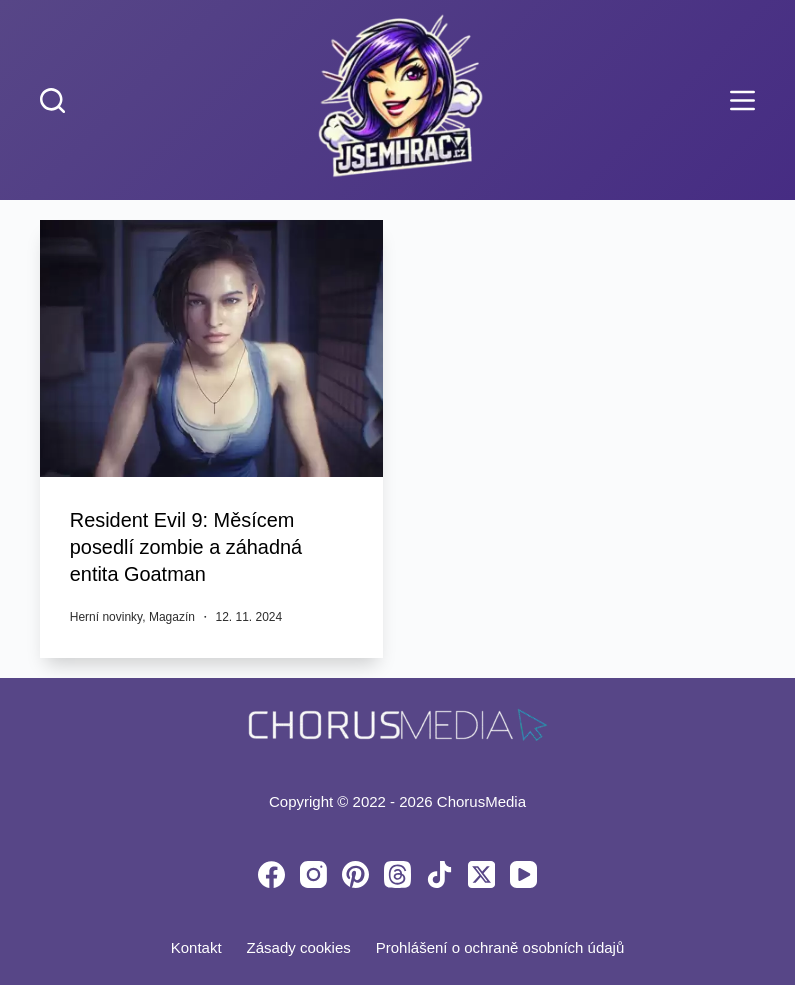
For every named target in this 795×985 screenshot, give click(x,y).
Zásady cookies (299, 945)
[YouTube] (523, 872)
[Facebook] (271, 872)
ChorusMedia (481, 798)
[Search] (52, 100)
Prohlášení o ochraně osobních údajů (500, 945)
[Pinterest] (355, 872)
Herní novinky (106, 614)
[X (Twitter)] (481, 872)
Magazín (172, 614)
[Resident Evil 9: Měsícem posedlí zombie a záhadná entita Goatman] (211, 348)
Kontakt (196, 945)
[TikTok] (439, 872)
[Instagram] (313, 872)
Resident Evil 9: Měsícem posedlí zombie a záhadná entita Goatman (187, 546)
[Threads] (397, 872)
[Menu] (742, 100)
